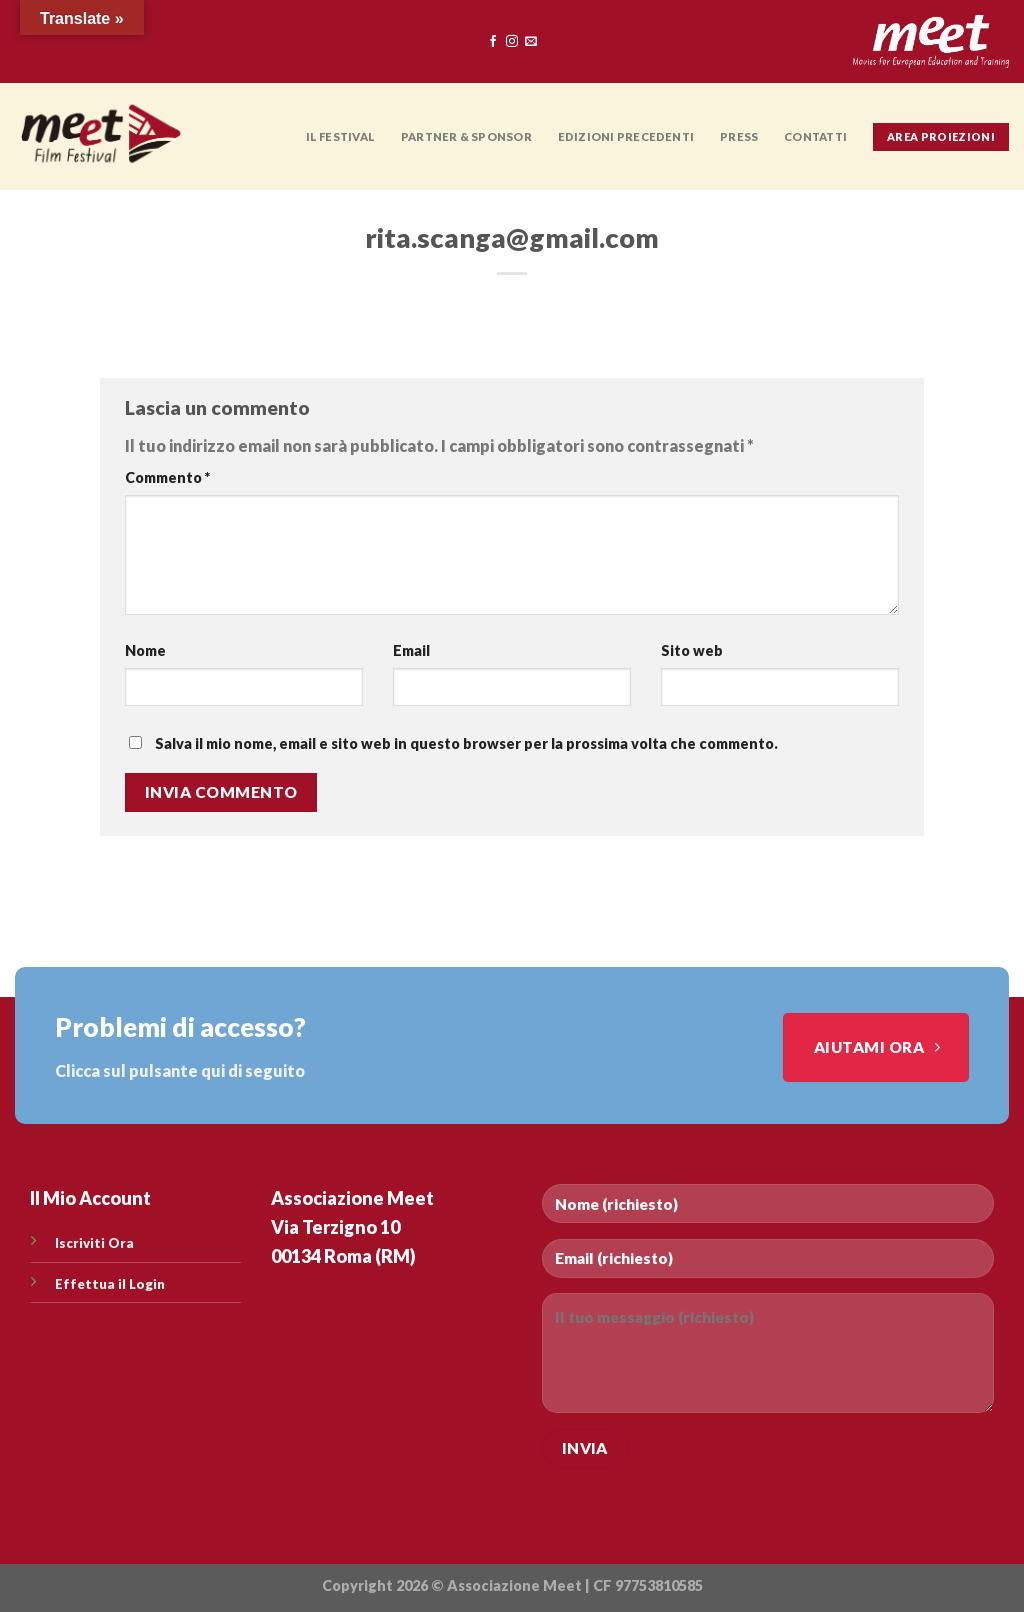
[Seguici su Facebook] (493, 42)
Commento (167, 477)
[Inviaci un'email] (531, 42)
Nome (145, 650)
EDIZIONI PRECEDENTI (626, 136)
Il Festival (340, 136)
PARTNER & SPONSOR (466, 136)
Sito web (692, 650)
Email (411, 650)
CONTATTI (815, 136)
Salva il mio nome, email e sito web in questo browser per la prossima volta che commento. (466, 743)
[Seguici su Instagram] (512, 42)
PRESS (739, 136)
